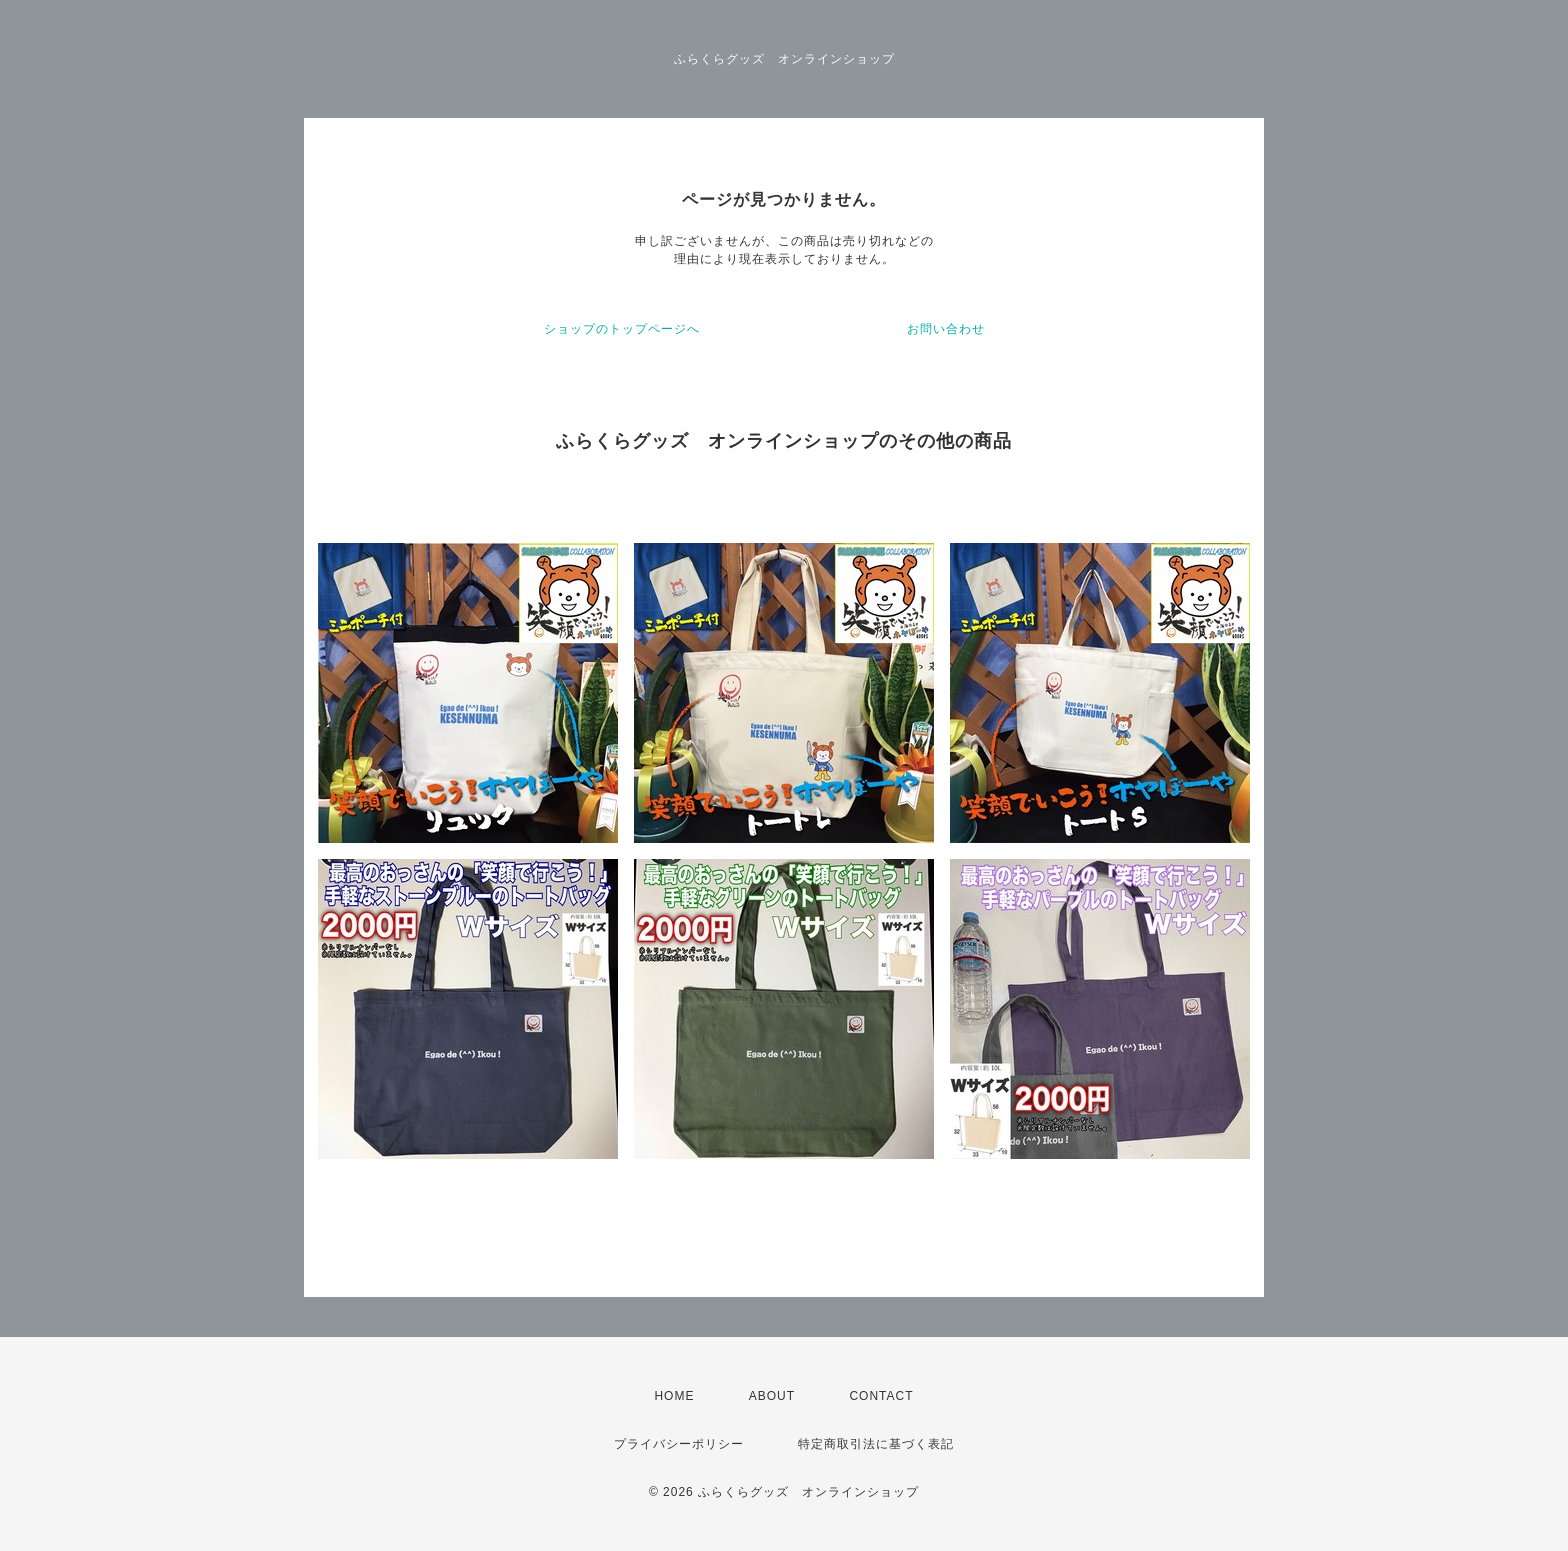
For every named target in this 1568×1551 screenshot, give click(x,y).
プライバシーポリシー (679, 1444)
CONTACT (881, 1396)
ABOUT (772, 1396)
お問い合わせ (946, 329)
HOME (674, 1396)
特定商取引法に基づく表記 (876, 1444)
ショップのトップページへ (622, 329)
